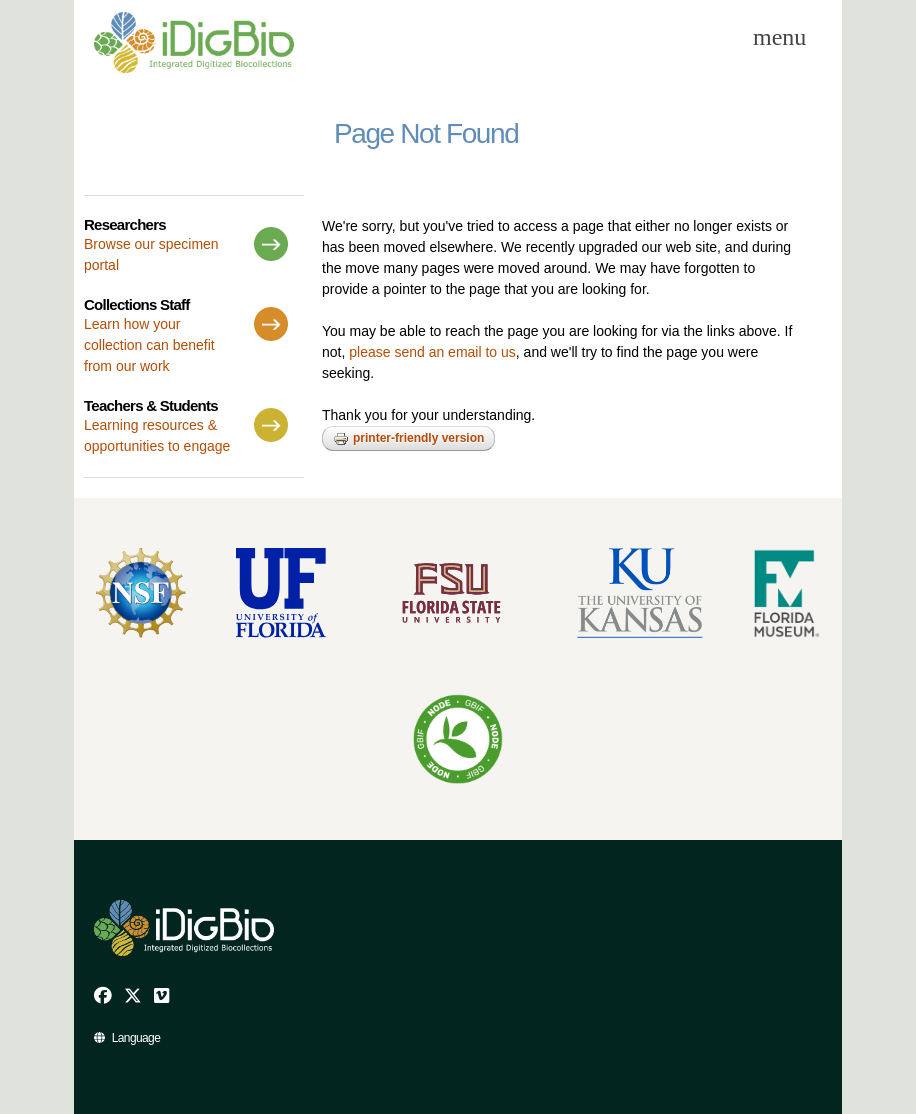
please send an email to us (432, 352)
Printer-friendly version (408, 439)
